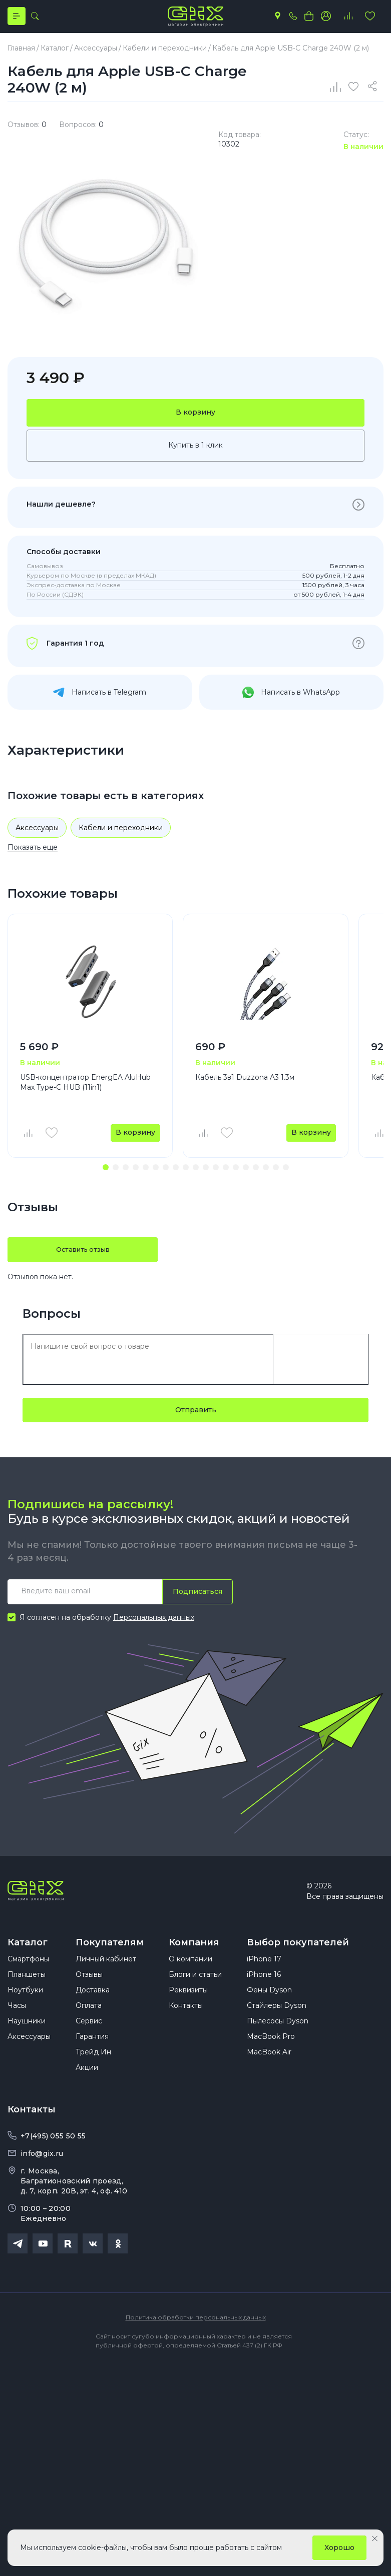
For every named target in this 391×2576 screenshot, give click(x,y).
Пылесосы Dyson (277, 2040)
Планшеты (27, 1994)
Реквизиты (188, 2009)
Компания (194, 1952)
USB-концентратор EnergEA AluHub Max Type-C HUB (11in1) (85, 1091)
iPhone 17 (264, 1978)
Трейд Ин (93, 2071)
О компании (190, 1978)
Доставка (93, 2009)
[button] (106, 1177)
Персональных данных (153, 1626)
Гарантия (92, 2056)
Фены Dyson (269, 2009)
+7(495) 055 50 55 (53, 2155)
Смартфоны (28, 1978)
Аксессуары (37, 836)
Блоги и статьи (195, 1994)
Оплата (89, 2025)
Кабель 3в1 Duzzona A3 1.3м (244, 1086)
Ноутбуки (25, 2009)
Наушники (27, 2040)
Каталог (28, 1952)
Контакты (186, 2025)
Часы (17, 2025)
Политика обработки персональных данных (196, 2337)
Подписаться (195, 1600)
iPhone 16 (264, 1994)
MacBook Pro (271, 2056)
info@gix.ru (42, 2173)
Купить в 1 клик (195, 454)
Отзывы (89, 1994)
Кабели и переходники (121, 836)
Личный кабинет (106, 1978)
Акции (87, 2087)
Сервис (89, 2040)
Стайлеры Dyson (276, 2025)
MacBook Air (269, 2071)
